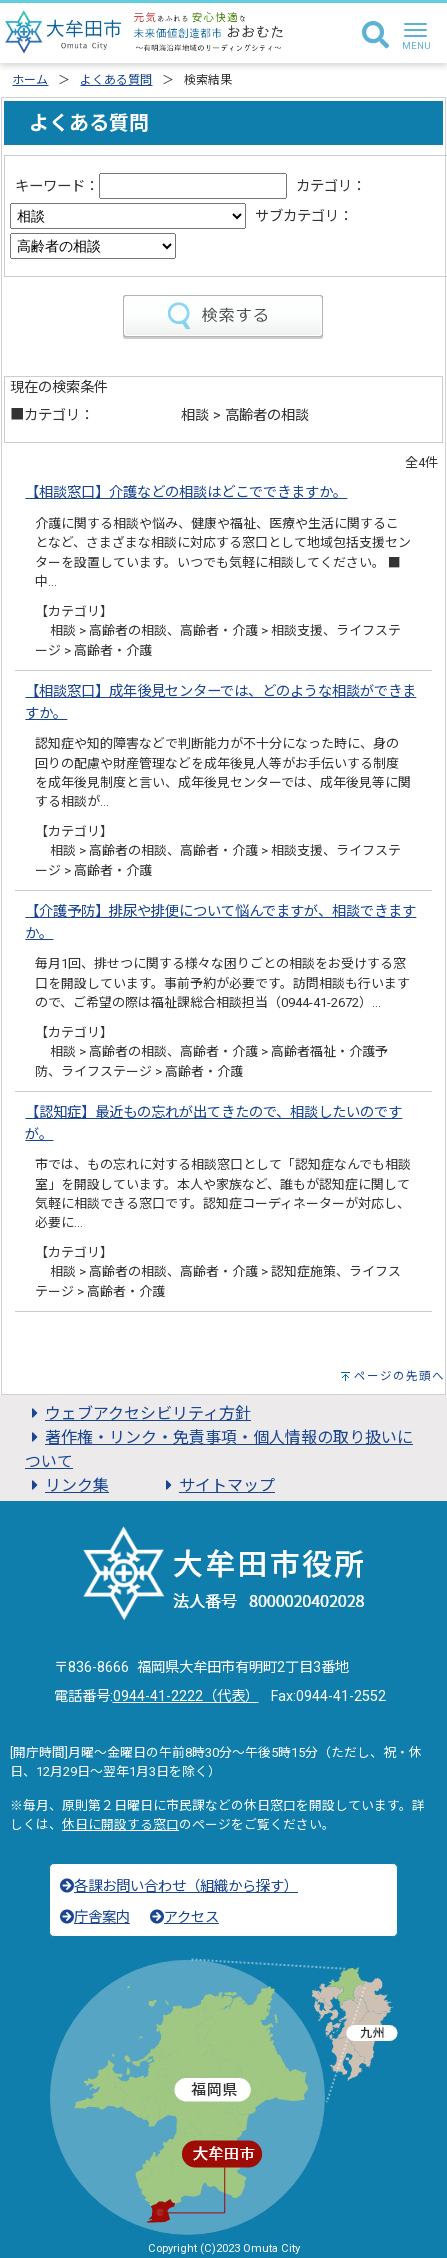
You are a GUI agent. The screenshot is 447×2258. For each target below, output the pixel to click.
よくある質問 (116, 80)
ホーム (30, 80)
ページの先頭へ (399, 1376)
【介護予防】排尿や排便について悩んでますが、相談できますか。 (220, 922)
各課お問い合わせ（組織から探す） (179, 1886)
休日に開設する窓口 (120, 1824)
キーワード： (57, 186)
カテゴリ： (331, 186)
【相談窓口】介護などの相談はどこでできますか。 (186, 492)
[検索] (375, 36)
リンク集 (67, 1485)
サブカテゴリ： (304, 216)
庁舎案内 (95, 1917)
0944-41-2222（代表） (186, 1696)
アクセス (184, 1917)
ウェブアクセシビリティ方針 (138, 1413)
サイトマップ (217, 1485)
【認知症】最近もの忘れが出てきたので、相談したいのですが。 (213, 1123)
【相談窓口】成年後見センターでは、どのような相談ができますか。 (220, 702)
